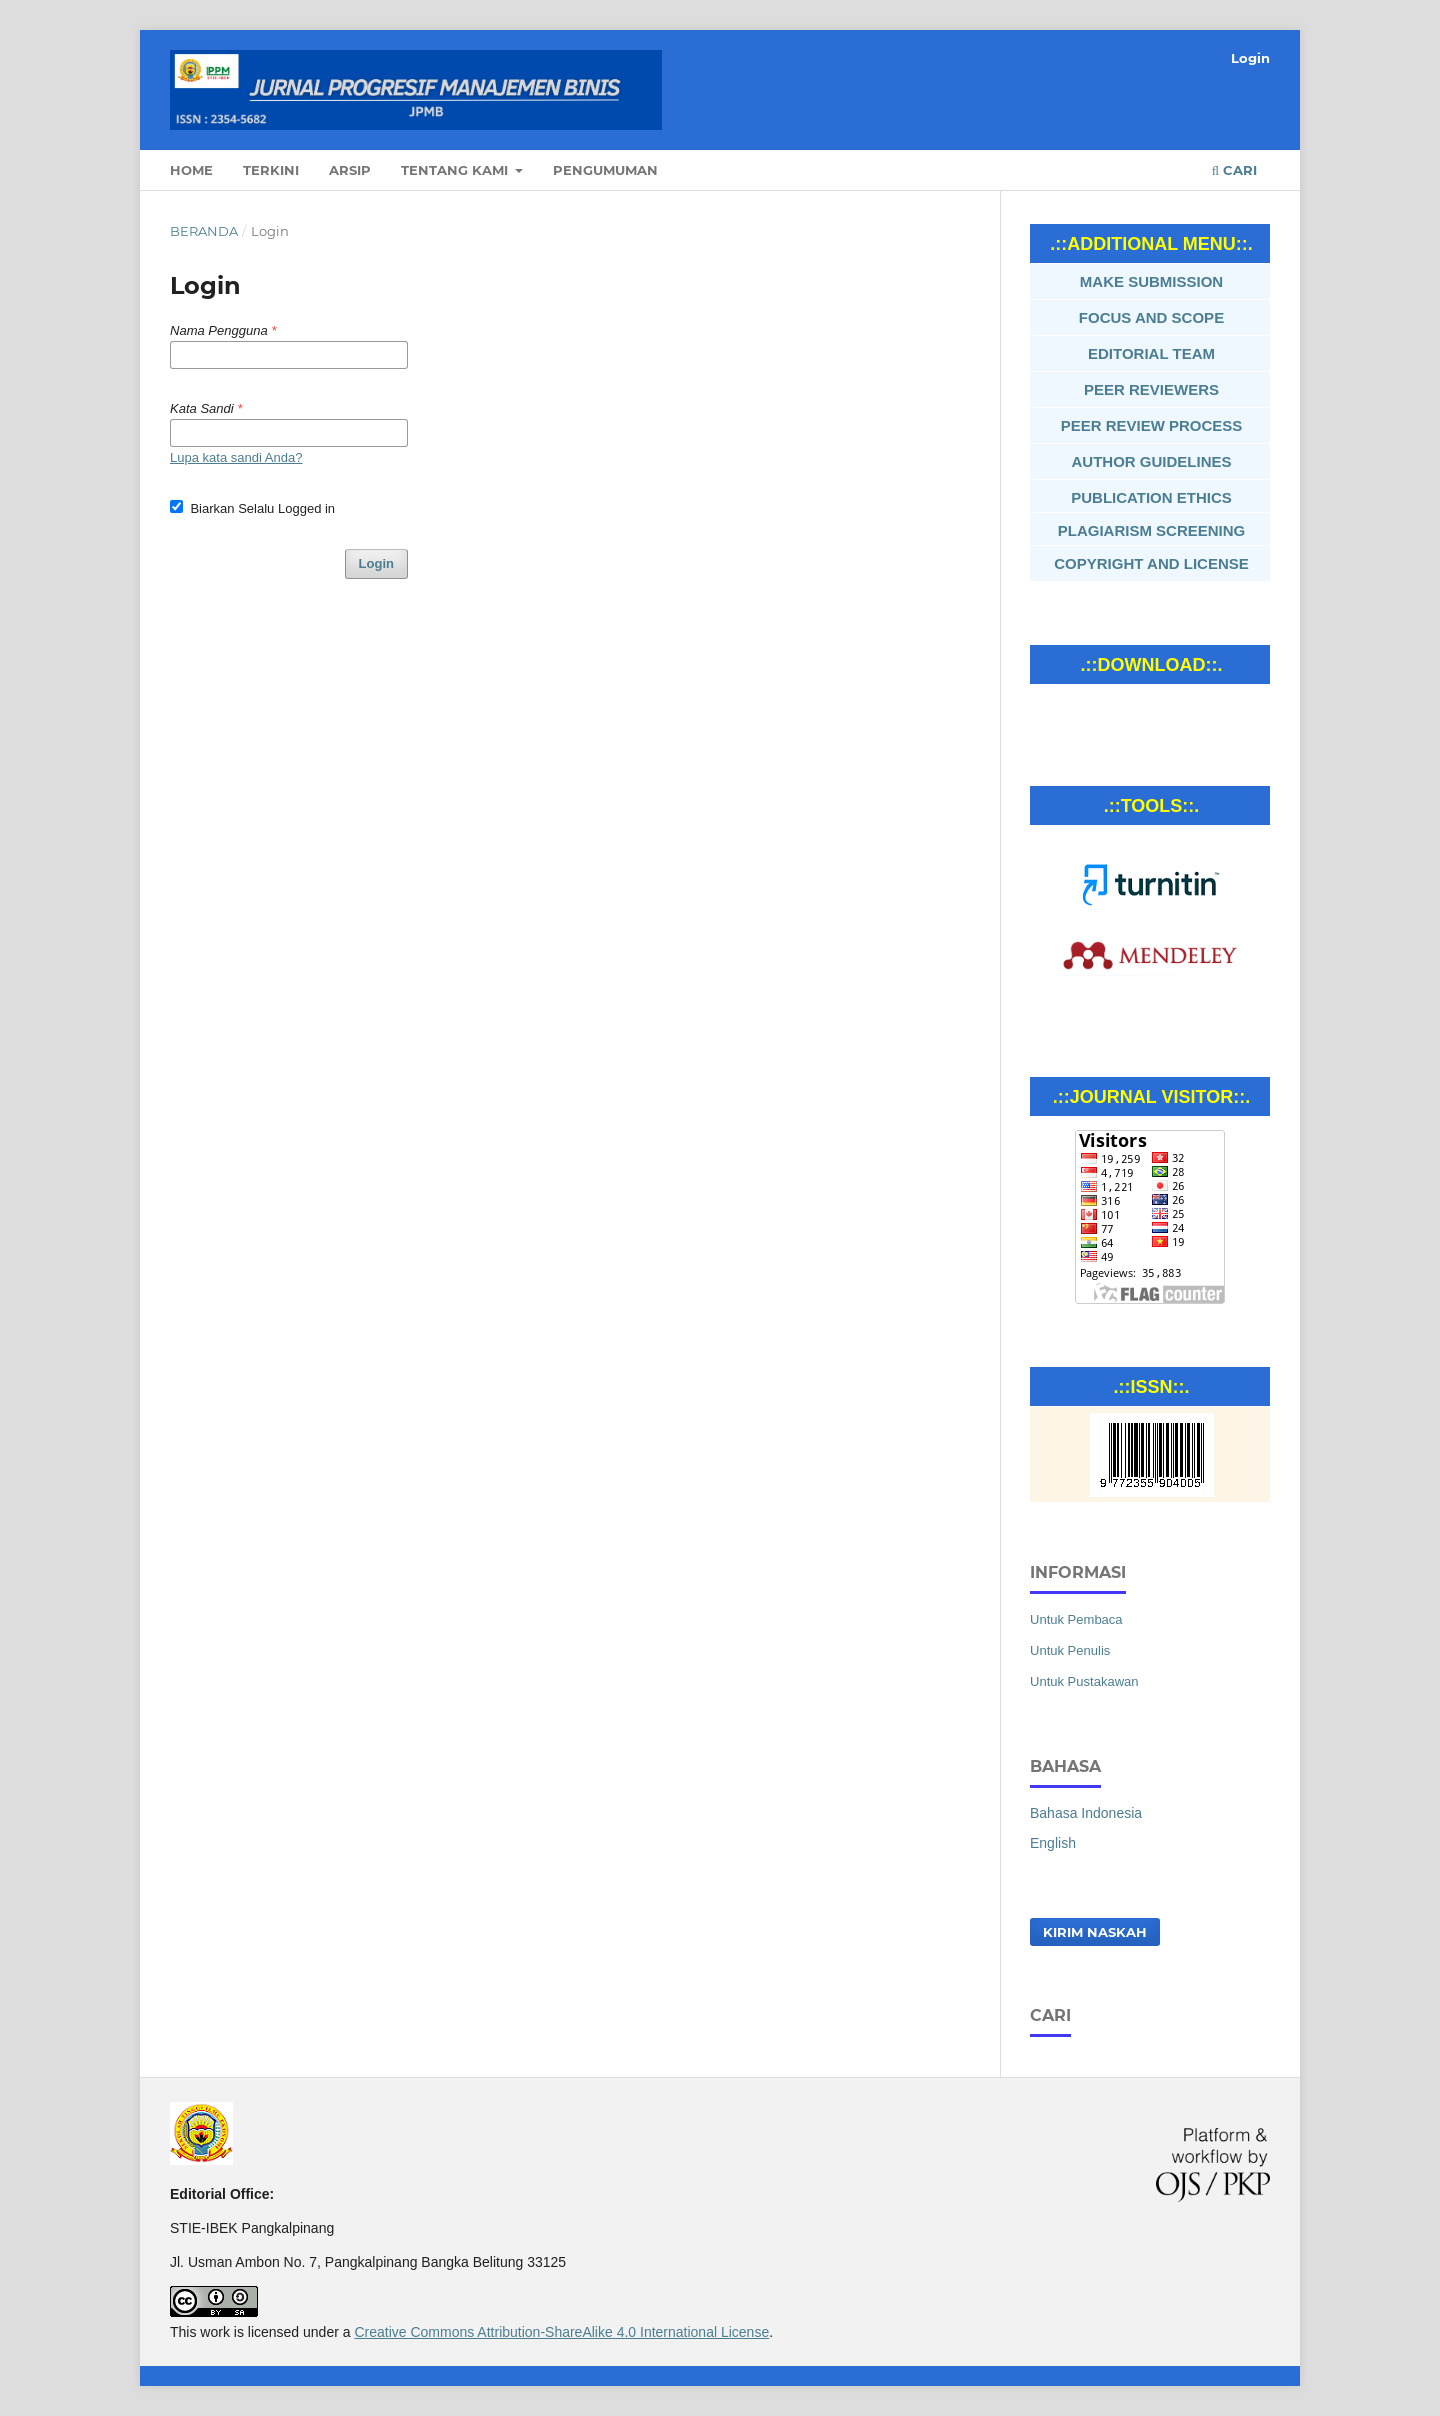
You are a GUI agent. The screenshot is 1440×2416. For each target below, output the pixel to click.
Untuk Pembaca (1076, 1619)
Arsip (350, 170)
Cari (1234, 170)
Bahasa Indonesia (1086, 1813)
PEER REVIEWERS (1151, 389)
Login (1250, 58)
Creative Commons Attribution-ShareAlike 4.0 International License (561, 2332)
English (1053, 1843)
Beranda (204, 231)
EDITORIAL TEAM (1151, 353)
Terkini (271, 170)
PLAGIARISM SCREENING (1152, 530)
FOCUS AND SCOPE (1151, 317)
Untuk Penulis (1070, 1650)
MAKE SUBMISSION (1151, 281)
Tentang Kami (456, 170)
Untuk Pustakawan (1084, 1681)
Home (191, 170)
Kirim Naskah (1095, 1932)
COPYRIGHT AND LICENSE (1151, 563)
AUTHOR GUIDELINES (1151, 461)
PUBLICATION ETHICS (1151, 497)
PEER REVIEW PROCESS (1152, 425)
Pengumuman (605, 170)
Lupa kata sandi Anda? (236, 457)
